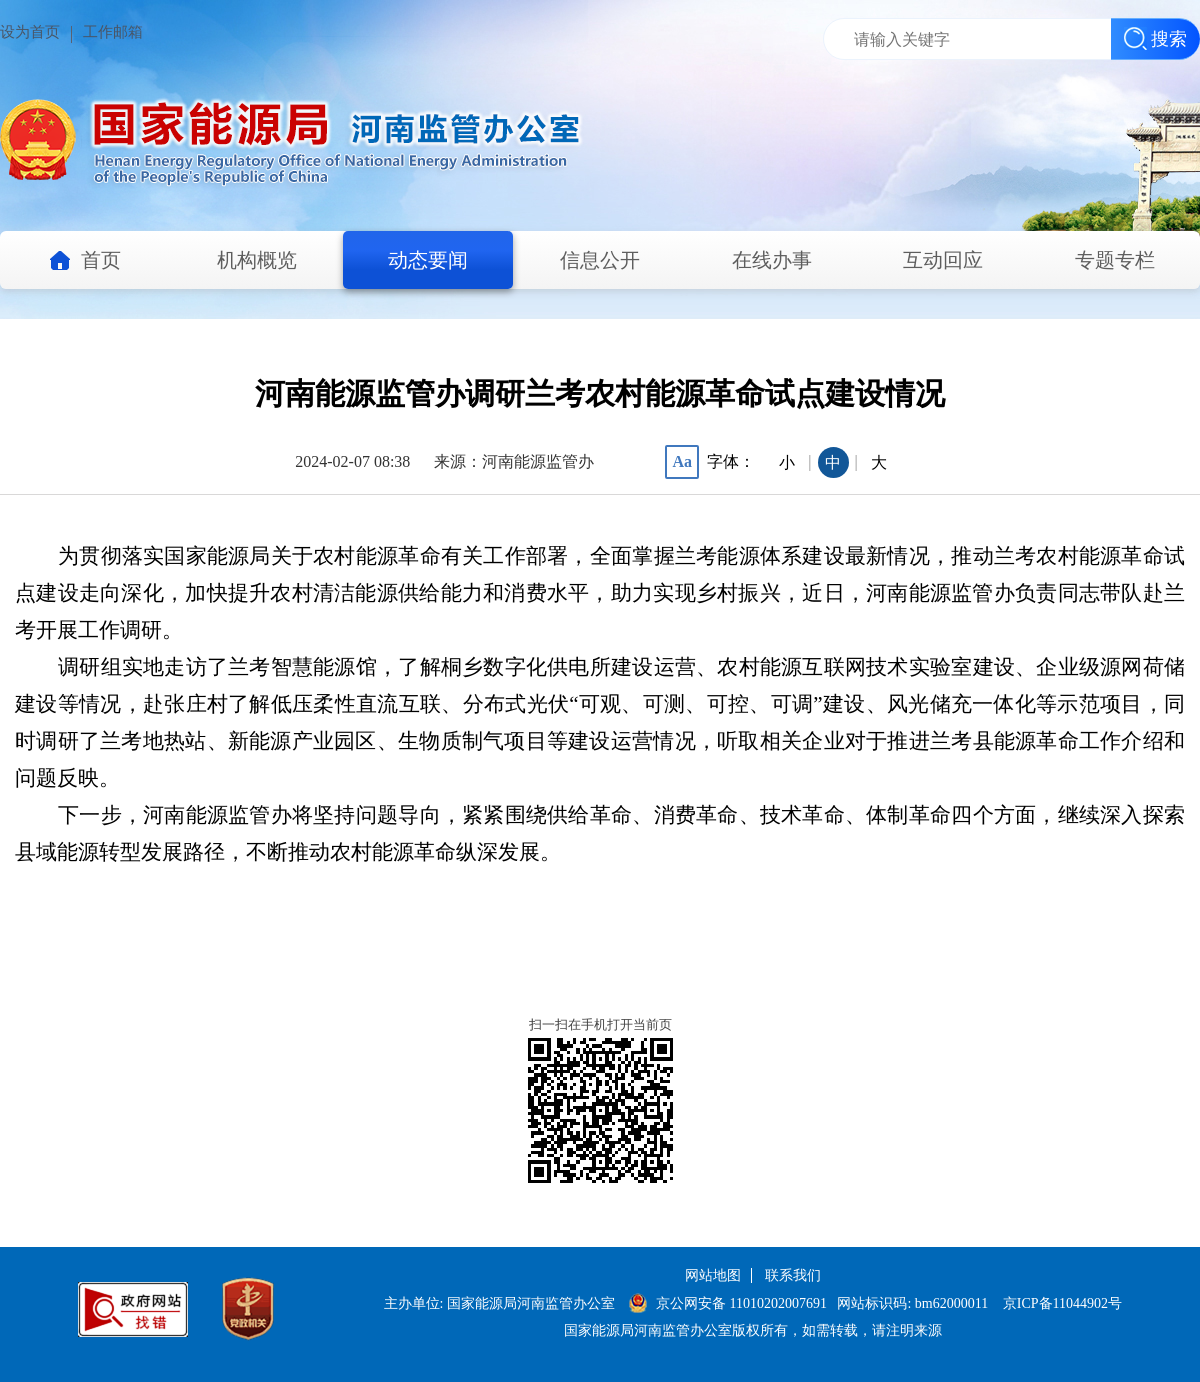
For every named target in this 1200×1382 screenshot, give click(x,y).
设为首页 (30, 32)
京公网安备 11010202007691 (743, 1303)
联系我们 (793, 1275)
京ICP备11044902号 (1062, 1303)
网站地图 (713, 1275)
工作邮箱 (113, 32)
